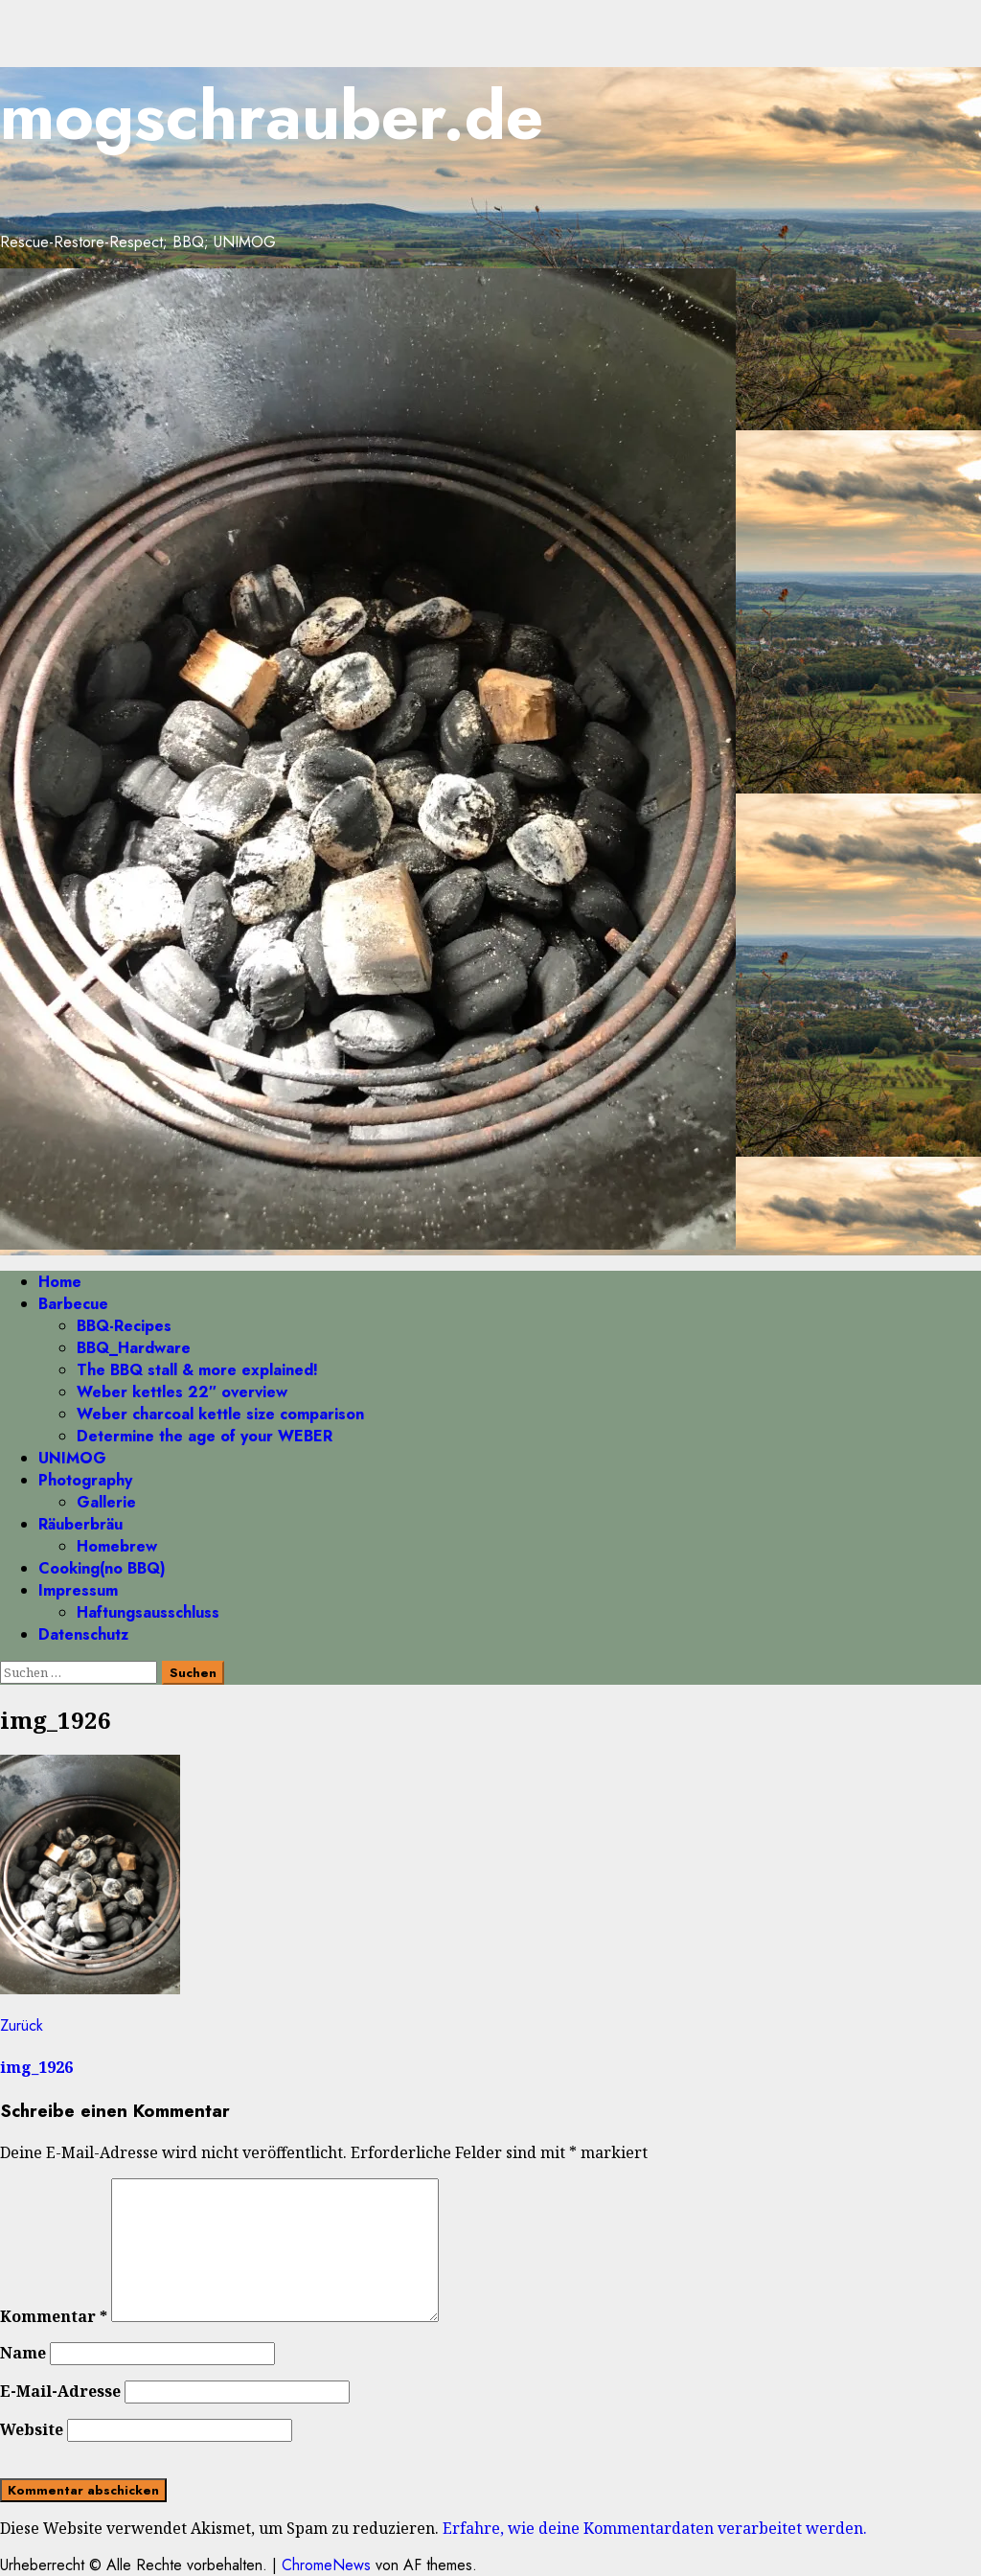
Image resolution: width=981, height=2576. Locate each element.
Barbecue (73, 1304)
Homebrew (117, 1546)
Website (31, 2429)
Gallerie (106, 1502)
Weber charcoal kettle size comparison (220, 1414)
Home (59, 1282)
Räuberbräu (80, 1524)
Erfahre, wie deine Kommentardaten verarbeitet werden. (655, 2528)
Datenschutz (83, 1634)
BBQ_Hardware (134, 1348)
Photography (85, 1480)
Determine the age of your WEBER (204, 1436)
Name (23, 2352)
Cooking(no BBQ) (102, 1568)
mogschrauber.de (271, 115)
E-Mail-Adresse (60, 2391)
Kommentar (53, 2316)
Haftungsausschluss (148, 1612)
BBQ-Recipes (124, 1326)
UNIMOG (72, 1458)
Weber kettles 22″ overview (182, 1392)
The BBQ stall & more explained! (197, 1370)
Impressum (78, 1590)
